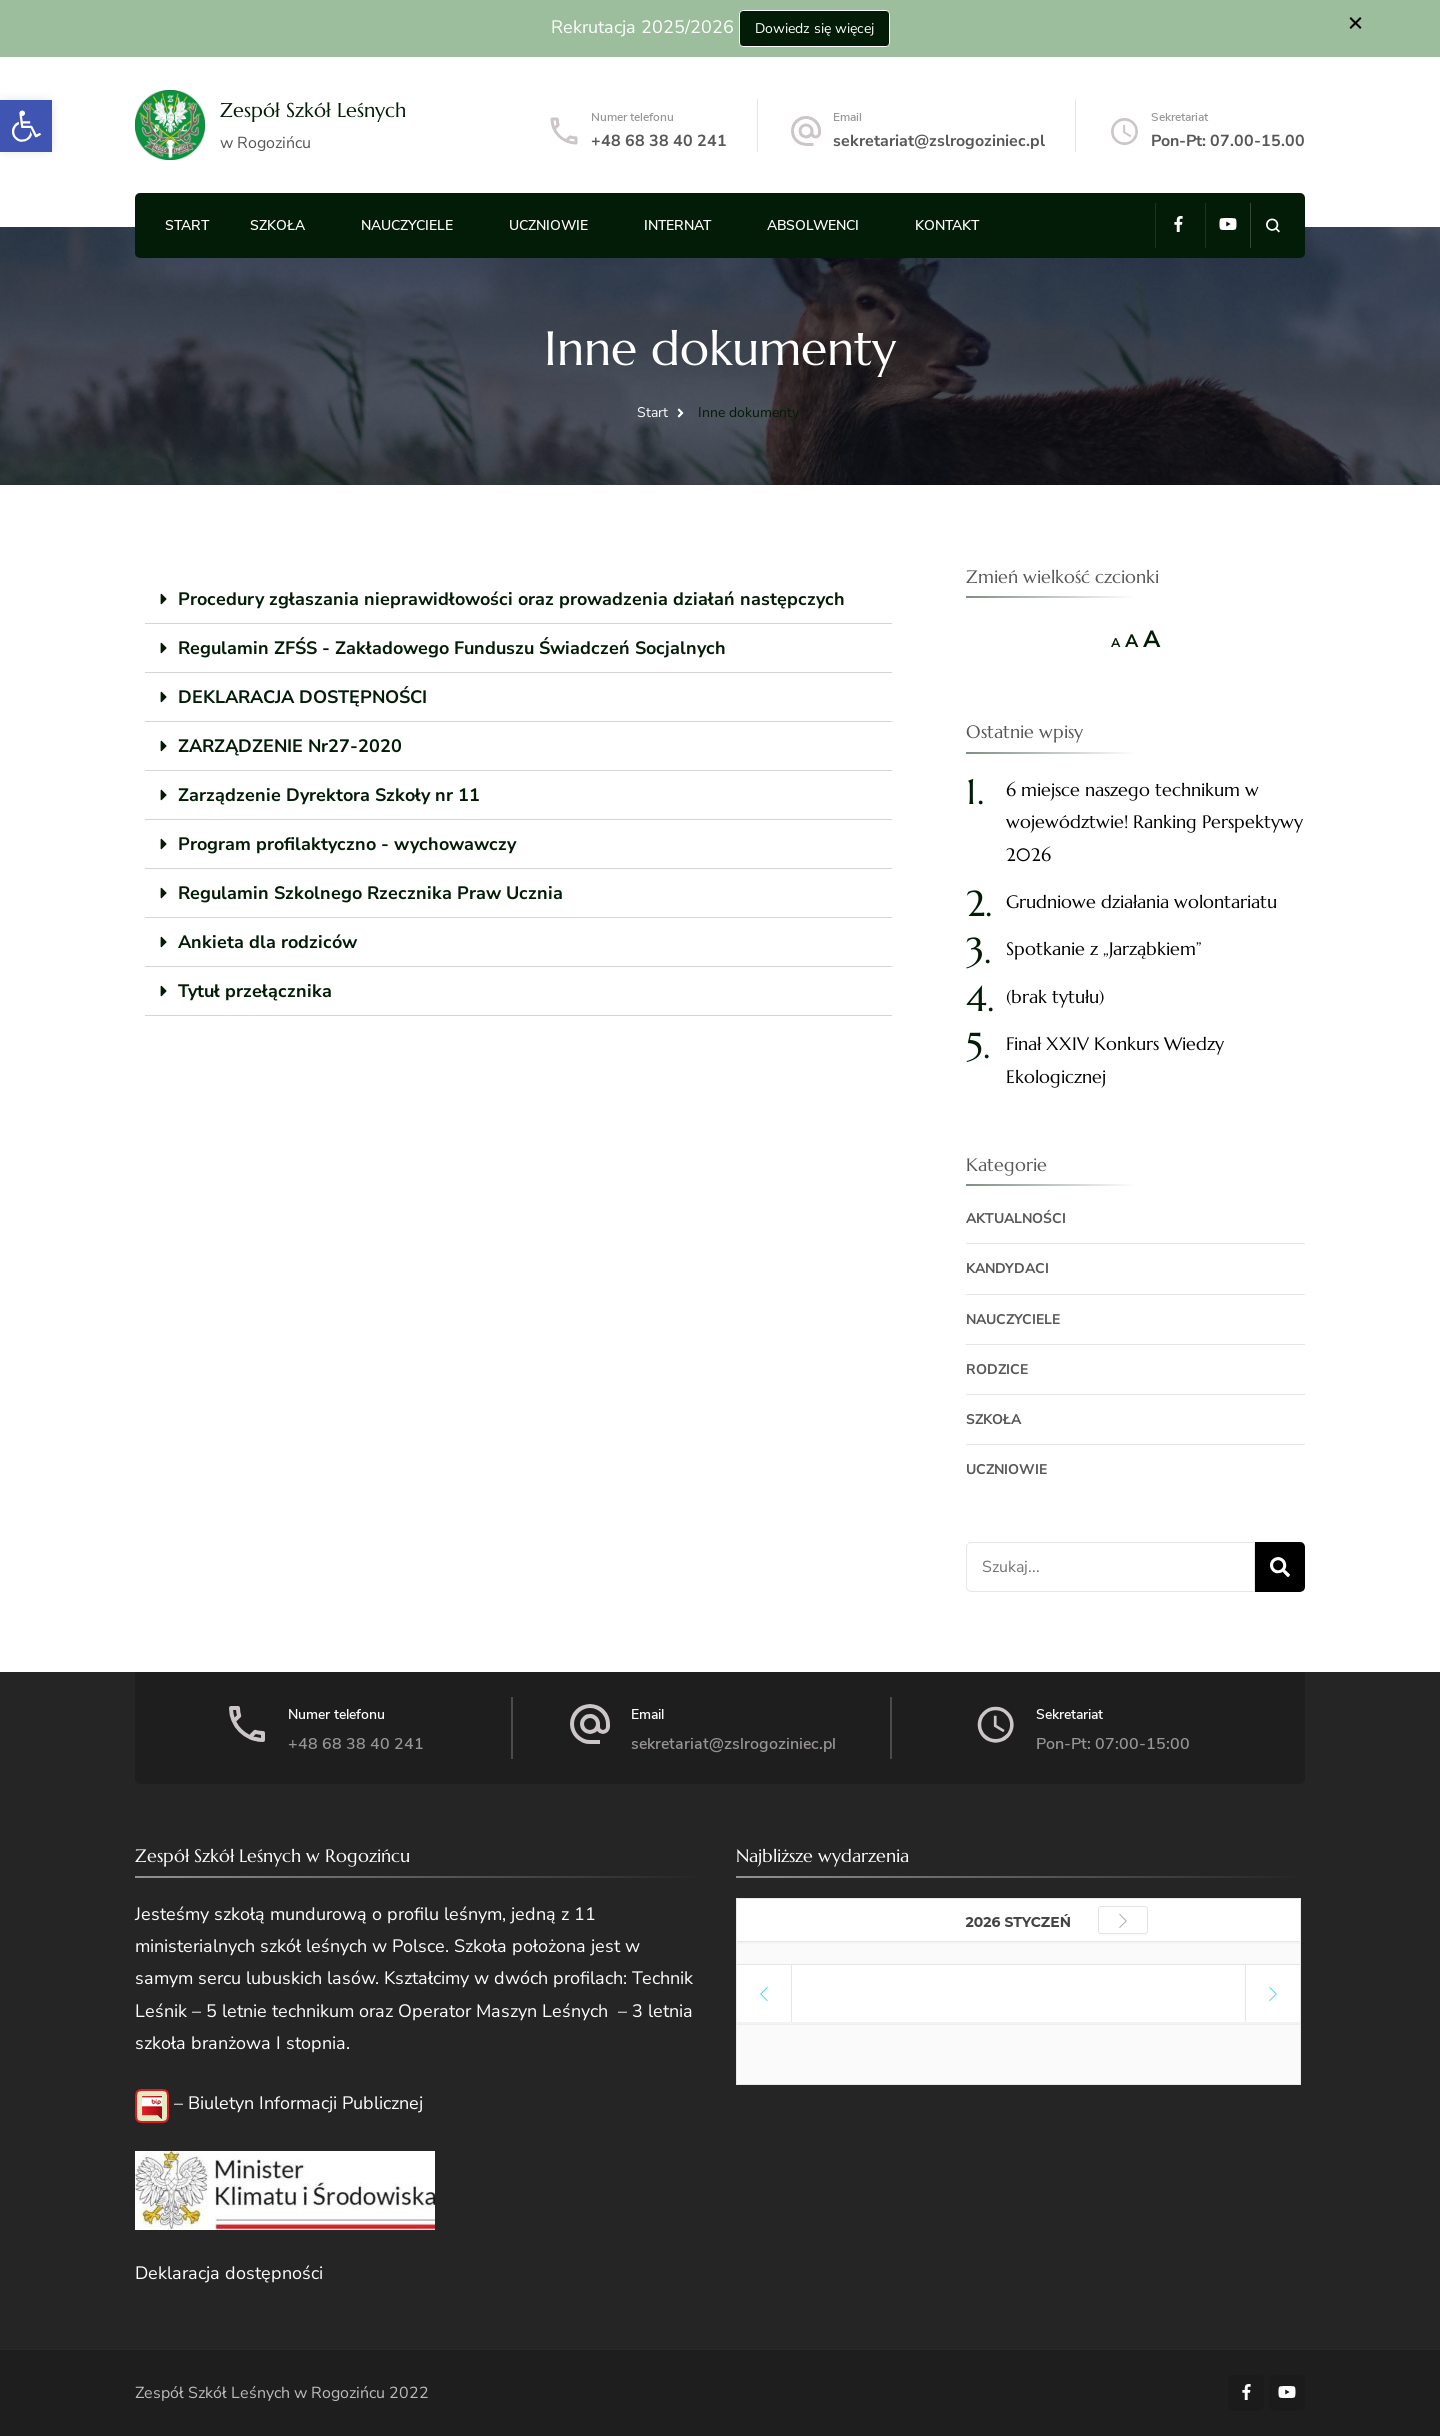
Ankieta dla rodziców (267, 942)
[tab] (518, 599)
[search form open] (1272, 225)
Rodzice (997, 1369)
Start (187, 225)
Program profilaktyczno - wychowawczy (347, 844)
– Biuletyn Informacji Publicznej (296, 2103)
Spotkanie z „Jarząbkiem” (1104, 948)
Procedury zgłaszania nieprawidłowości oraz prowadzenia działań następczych (511, 599)
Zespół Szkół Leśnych (313, 110)
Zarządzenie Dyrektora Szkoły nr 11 (329, 795)
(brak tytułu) (1055, 996)
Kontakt (947, 225)
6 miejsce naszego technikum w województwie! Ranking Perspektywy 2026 (1154, 822)
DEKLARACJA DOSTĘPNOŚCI (302, 697)
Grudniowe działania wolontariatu (1141, 901)
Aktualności (1016, 1218)
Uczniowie (548, 225)
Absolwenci (813, 225)
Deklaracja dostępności (229, 2273)
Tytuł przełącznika (255, 991)
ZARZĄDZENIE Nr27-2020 (290, 746)
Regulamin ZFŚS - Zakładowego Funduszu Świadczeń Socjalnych (452, 648)
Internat (677, 225)
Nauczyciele (407, 225)
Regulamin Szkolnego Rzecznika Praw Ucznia (370, 893)
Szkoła (277, 225)
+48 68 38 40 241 (659, 141)
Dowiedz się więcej (814, 28)
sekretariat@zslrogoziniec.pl (939, 141)
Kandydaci (1007, 1268)
